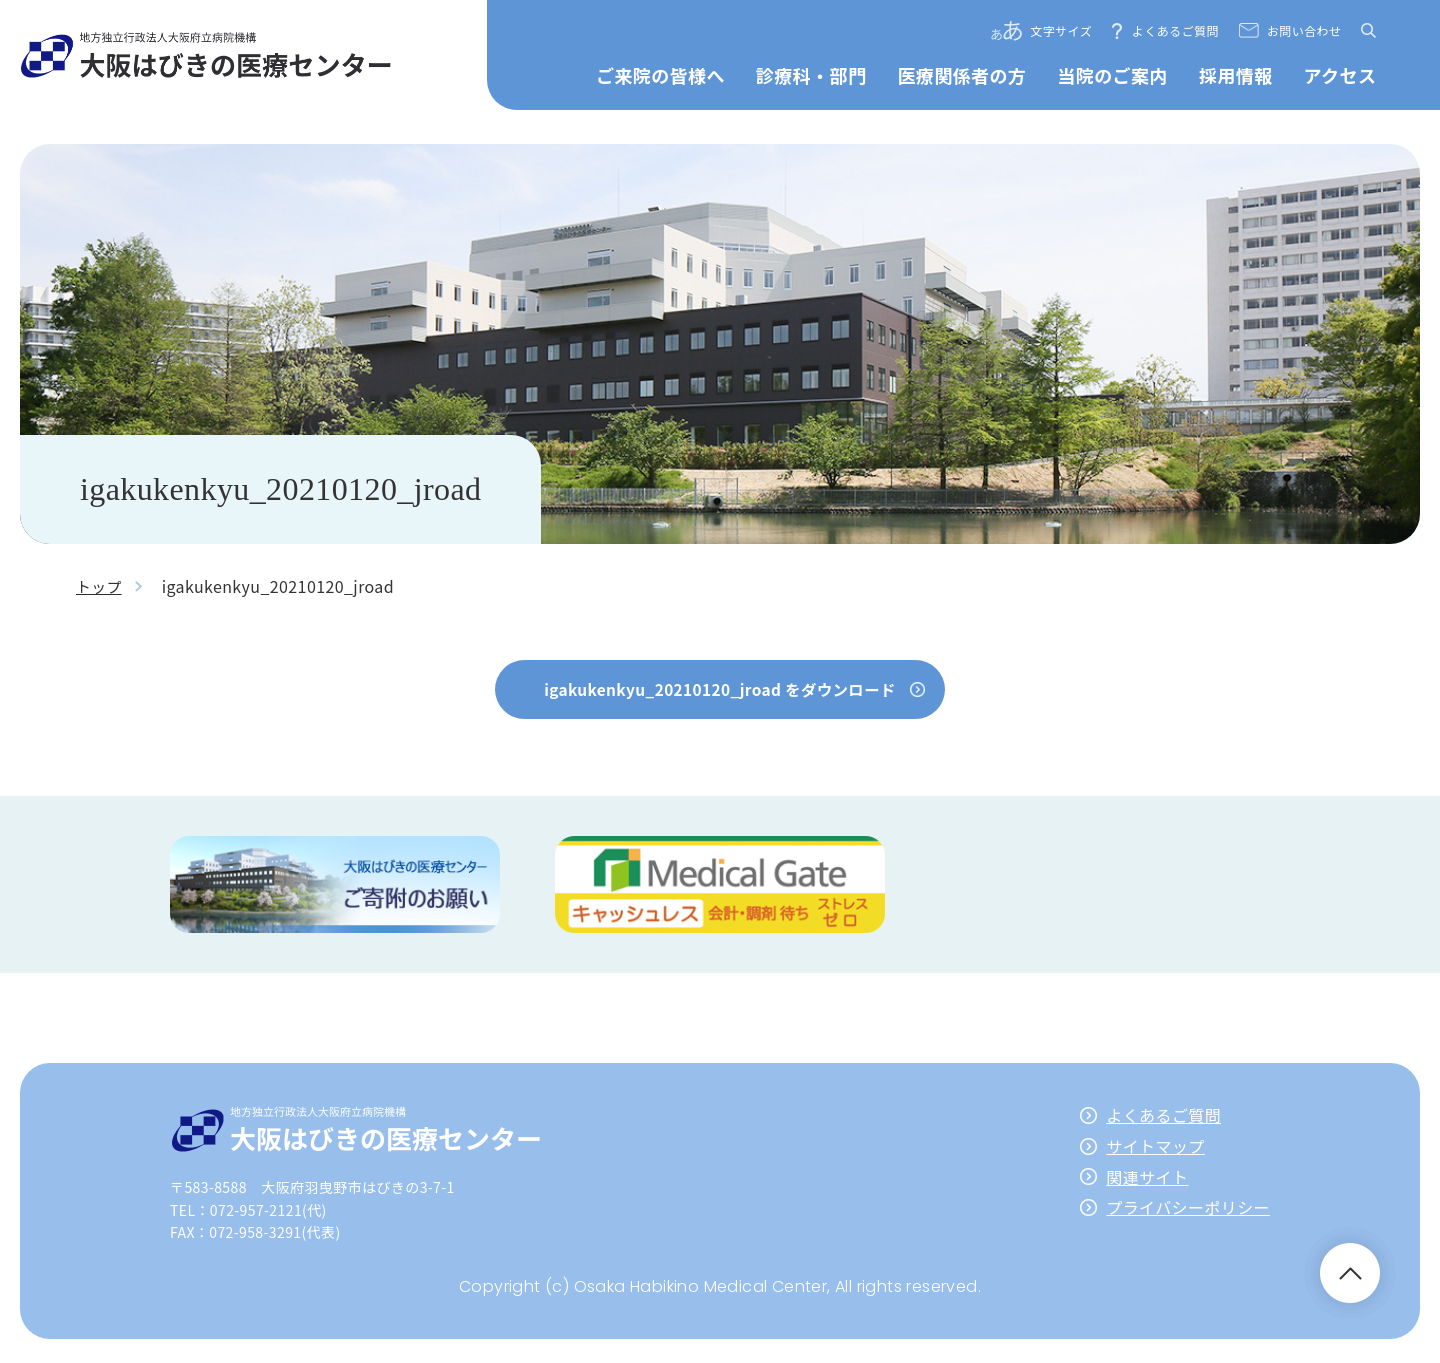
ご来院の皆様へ (660, 75)
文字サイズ (1061, 30)
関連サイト (1147, 1180)
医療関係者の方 (961, 75)
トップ (100, 586)
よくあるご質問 (1175, 30)
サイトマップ (1155, 1150)
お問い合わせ (1304, 30)
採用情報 (1236, 75)
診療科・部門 (811, 75)
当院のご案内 (1112, 75)
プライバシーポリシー (1188, 1211)
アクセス (1340, 75)
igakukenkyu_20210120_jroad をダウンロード (720, 689)
